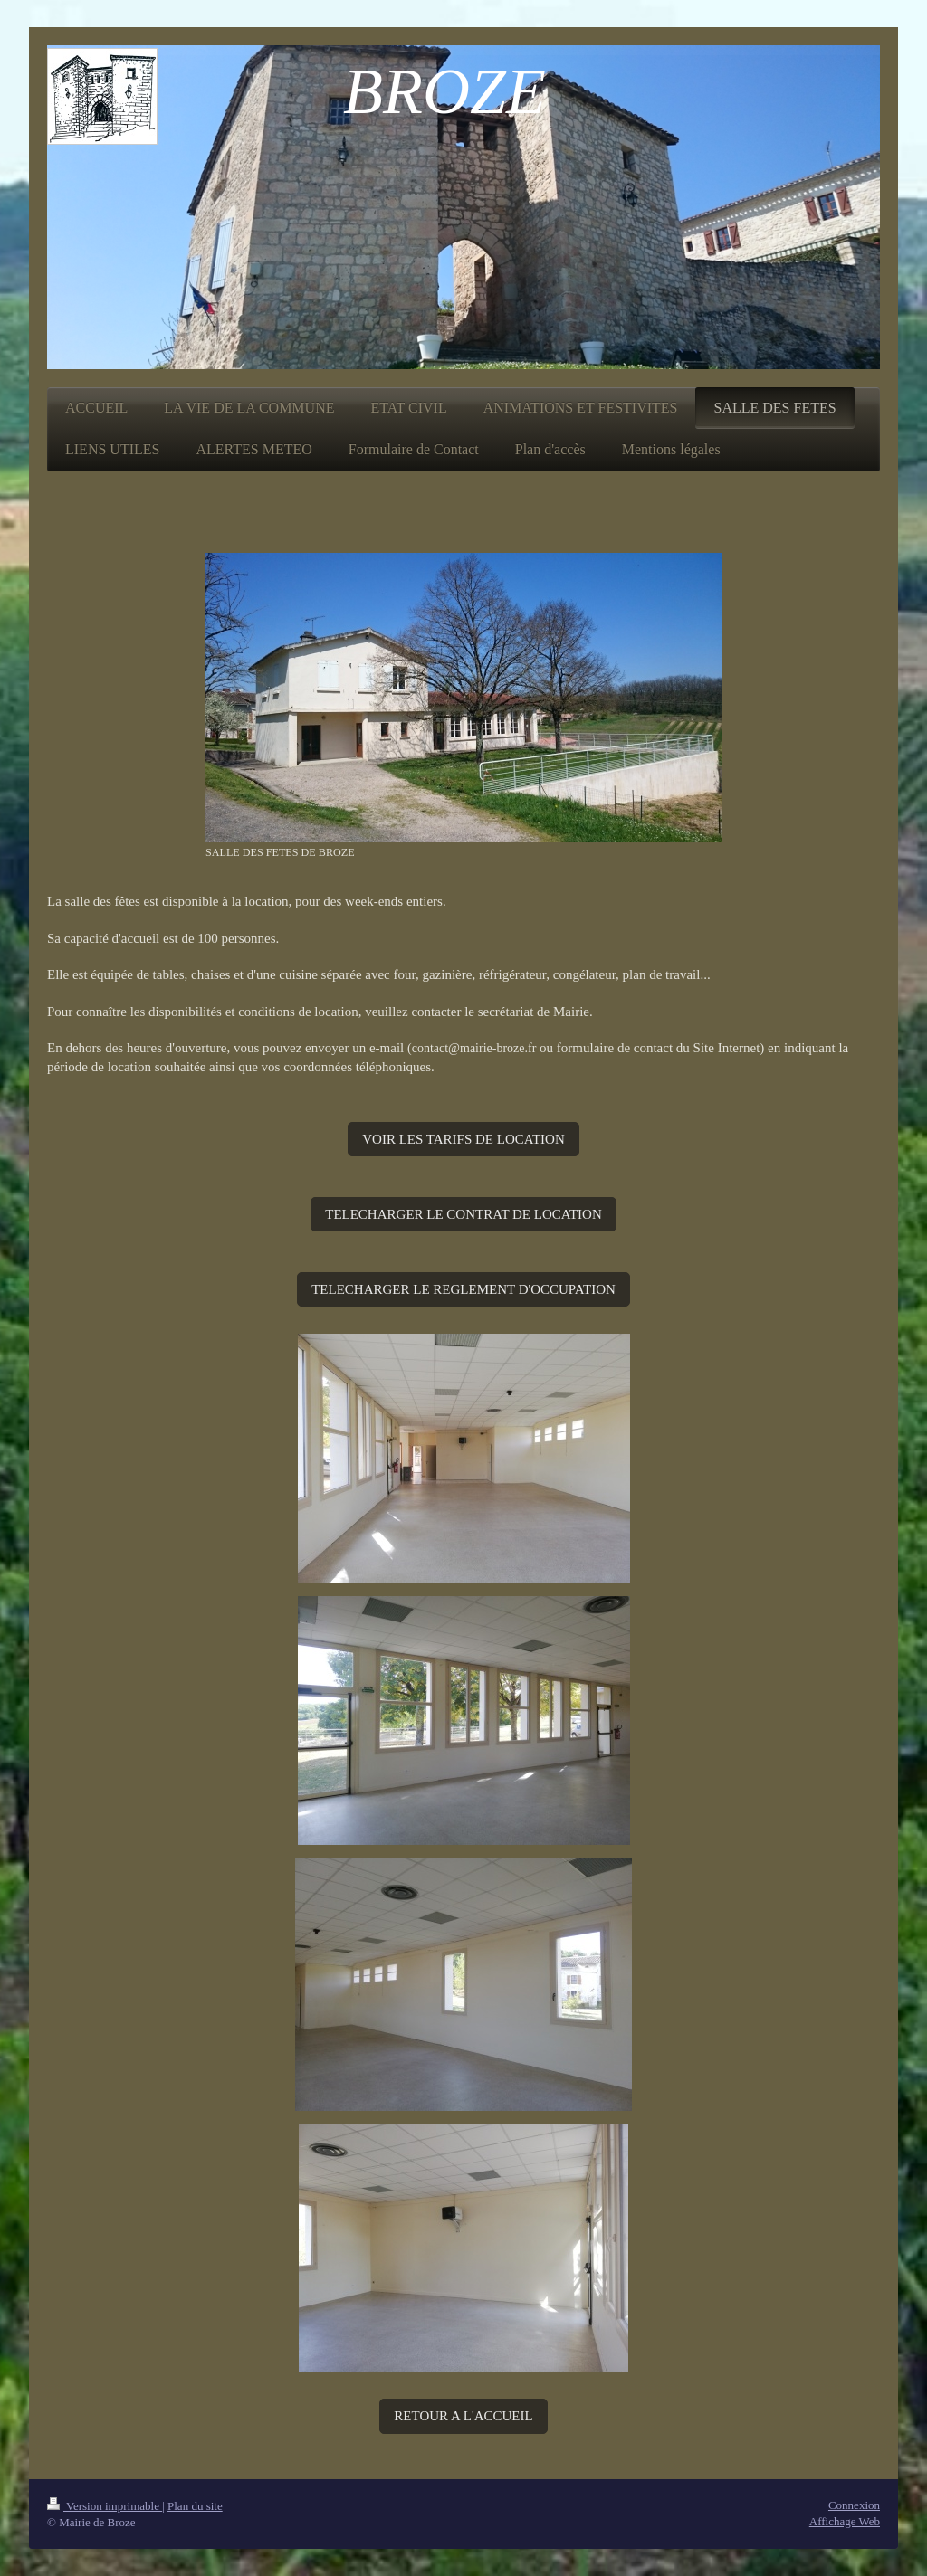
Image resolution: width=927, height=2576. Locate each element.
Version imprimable (104, 2506)
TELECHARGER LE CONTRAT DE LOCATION (463, 1214)
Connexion (854, 2505)
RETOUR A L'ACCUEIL (463, 2416)
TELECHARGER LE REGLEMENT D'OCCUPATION (463, 1289)
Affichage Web (844, 2521)
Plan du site (195, 2506)
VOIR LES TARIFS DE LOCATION (463, 1139)
